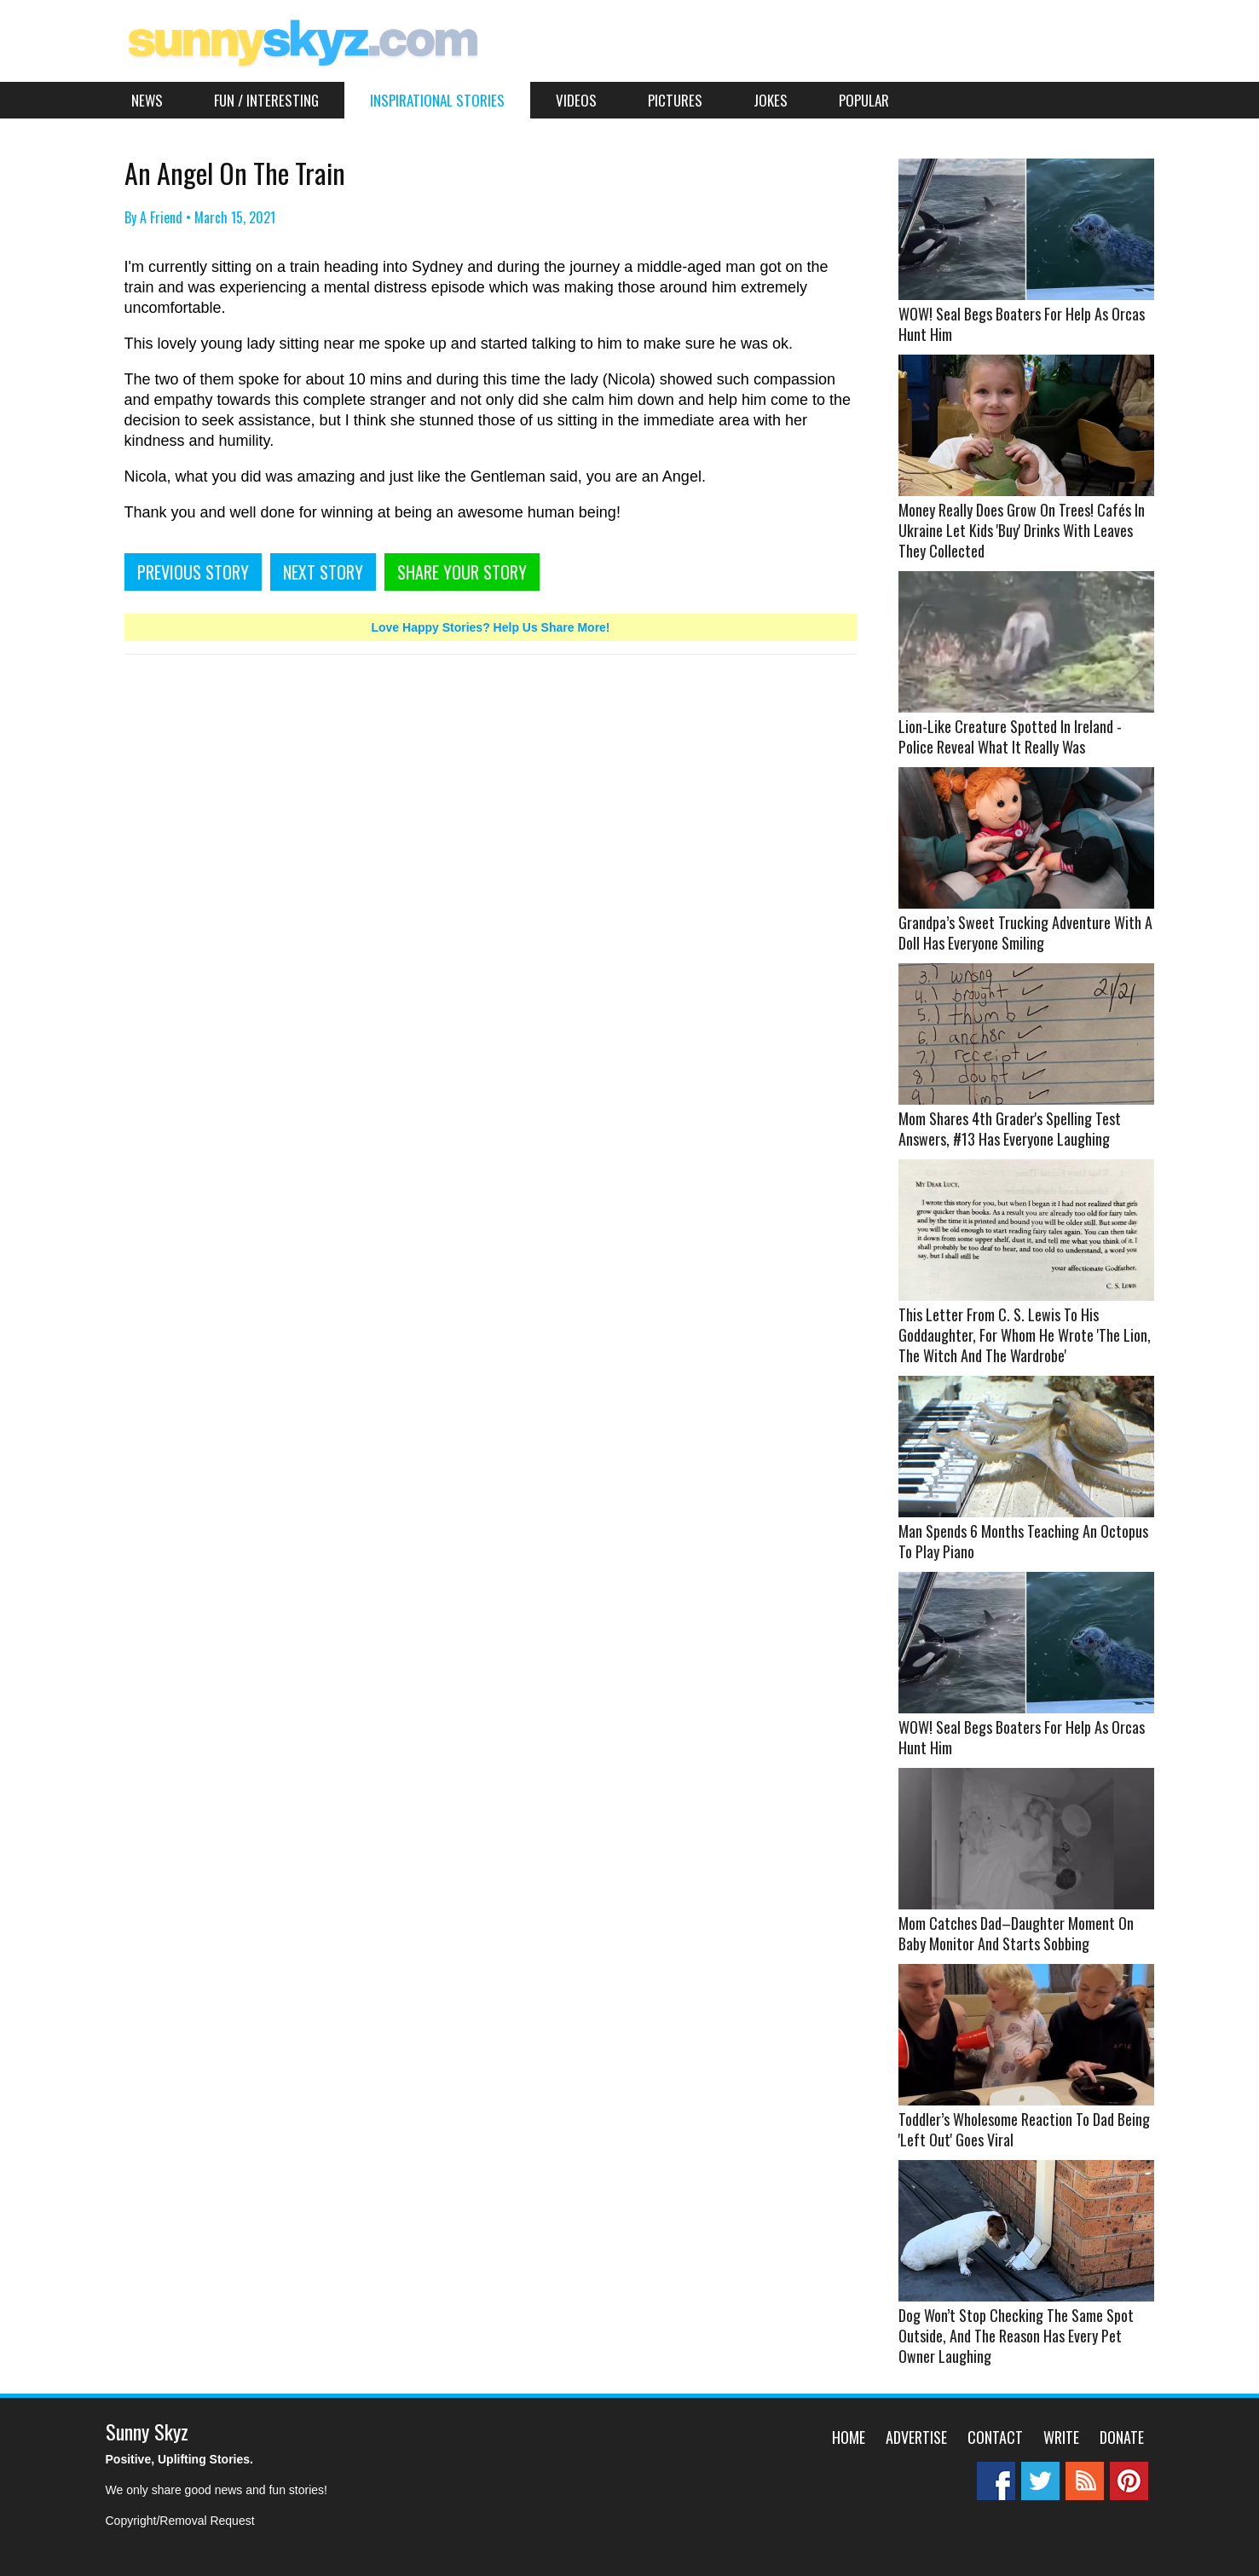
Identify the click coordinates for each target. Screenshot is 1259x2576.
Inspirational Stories (437, 100)
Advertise (916, 2437)
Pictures (675, 100)
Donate (1122, 2437)
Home (848, 2437)
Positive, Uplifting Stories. (179, 2459)
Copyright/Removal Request (180, 2520)
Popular (864, 100)
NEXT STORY (323, 572)
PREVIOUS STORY (193, 572)
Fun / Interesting (266, 100)
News (147, 100)
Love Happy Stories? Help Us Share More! (490, 627)
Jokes (771, 100)
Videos (576, 100)
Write (1061, 2437)
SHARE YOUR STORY (462, 572)
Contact (995, 2437)
